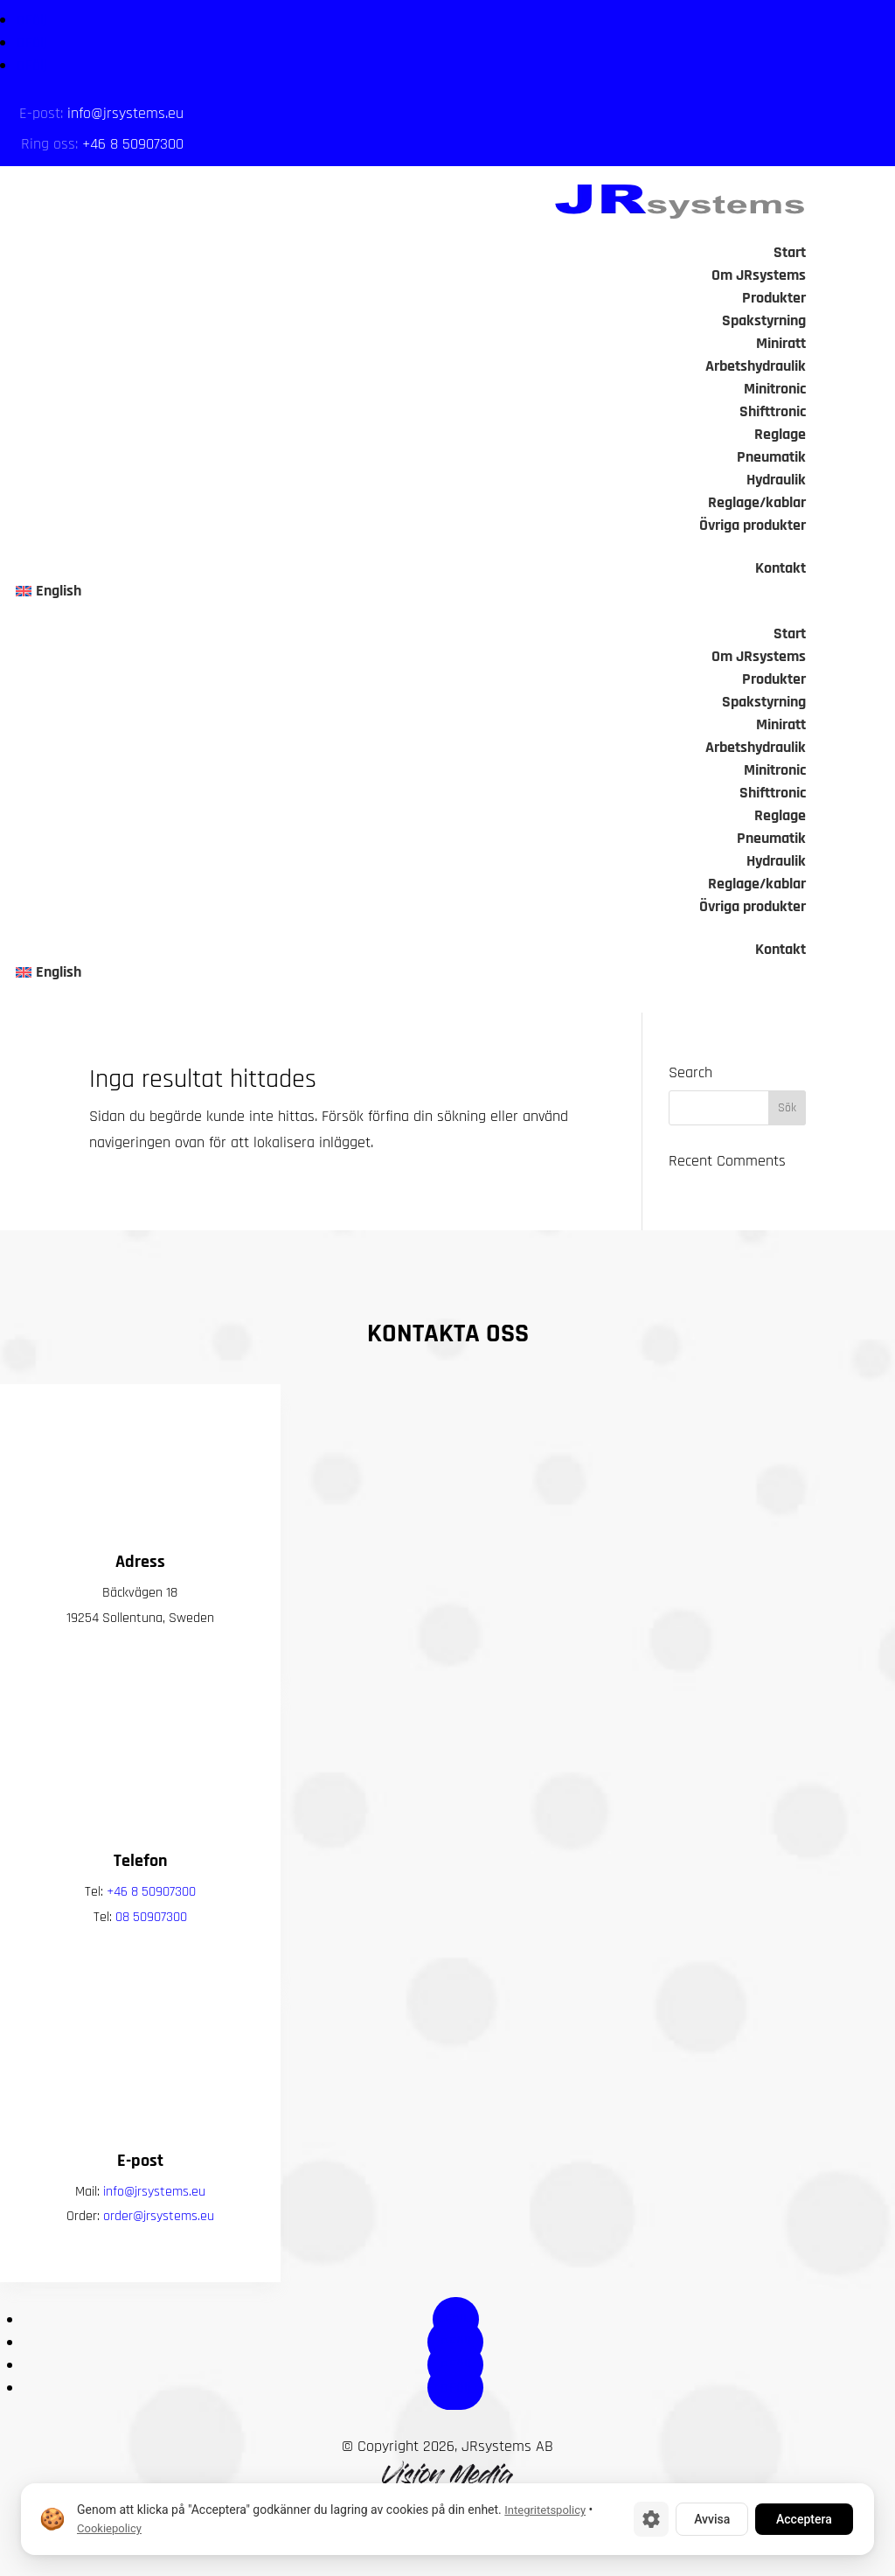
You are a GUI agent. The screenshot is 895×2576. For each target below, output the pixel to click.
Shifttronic (772, 411)
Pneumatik (771, 457)
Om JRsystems (758, 275)
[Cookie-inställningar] (651, 2519)
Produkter (774, 298)
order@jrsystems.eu (158, 2261)
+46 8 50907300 (133, 144)
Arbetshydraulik (755, 366)
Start (790, 252)
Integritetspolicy (545, 2510)
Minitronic (775, 389)
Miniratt (781, 343)
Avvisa (712, 2519)
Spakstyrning (764, 320)
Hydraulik (776, 480)
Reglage (780, 434)
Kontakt (780, 568)
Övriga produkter (752, 525)
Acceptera (804, 2519)
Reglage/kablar (757, 502)
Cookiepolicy (109, 2528)
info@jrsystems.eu (125, 113)
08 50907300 (151, 1962)
